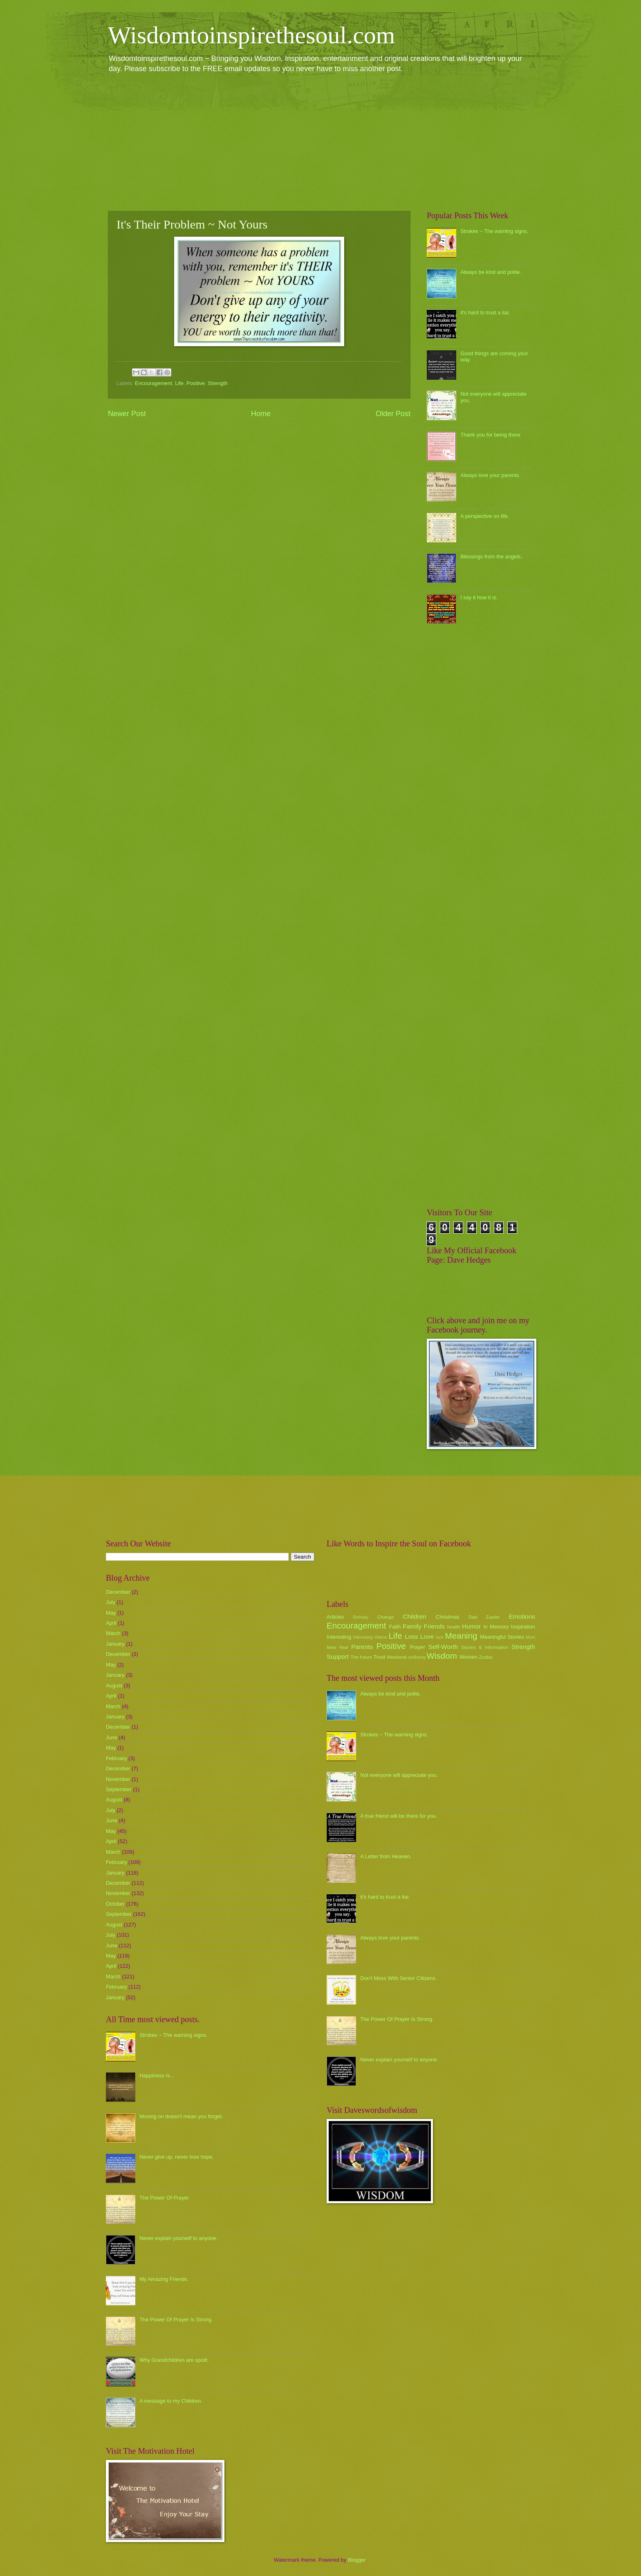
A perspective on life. (484, 516)
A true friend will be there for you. (398, 1816)
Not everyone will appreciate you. (399, 1775)
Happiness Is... (156, 2075)
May (111, 1613)
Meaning (461, 1635)
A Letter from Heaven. (385, 1856)
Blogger (357, 2560)
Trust (379, 1657)
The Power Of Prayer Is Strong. (176, 2319)
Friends (434, 1626)
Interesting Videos (370, 1637)
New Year (337, 1647)
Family (412, 1626)
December (118, 1592)
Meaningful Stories (502, 1637)
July (110, 1602)
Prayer (417, 1647)
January (115, 1644)
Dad (472, 1617)
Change (385, 1617)
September (119, 1789)
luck (440, 1637)
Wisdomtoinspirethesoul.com (251, 35)
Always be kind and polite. (490, 272)
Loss (411, 1636)
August (114, 1685)
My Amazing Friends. (163, 2279)
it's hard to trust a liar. (485, 312)
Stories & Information (485, 1647)
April (111, 1623)
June (111, 1737)
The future (361, 1657)
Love (427, 1636)
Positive (195, 383)
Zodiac (486, 1657)
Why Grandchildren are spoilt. (174, 2360)
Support (338, 1656)
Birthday (361, 1617)
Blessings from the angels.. (492, 556)
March (113, 1633)
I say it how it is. (479, 597)
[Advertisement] (320, 141)
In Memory (496, 1627)
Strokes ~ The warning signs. (494, 231)
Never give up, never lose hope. (176, 2157)
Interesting (339, 1637)
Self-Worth (443, 1646)
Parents (362, 1646)
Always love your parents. (490, 475)
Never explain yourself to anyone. (178, 2238)
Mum (530, 1637)
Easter (493, 1617)
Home (261, 414)
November (118, 1779)
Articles (335, 1617)
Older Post (393, 414)
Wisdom (442, 1655)
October (115, 1904)
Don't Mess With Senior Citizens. (398, 1978)
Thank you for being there (490, 435)
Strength (218, 383)
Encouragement (153, 383)
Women (468, 1657)
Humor (471, 1626)
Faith (395, 1627)
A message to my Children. (170, 2401)
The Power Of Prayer (164, 2198)
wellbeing (417, 1657)
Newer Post (127, 414)
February (116, 1758)
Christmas (447, 1617)
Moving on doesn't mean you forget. (181, 2116)
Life (179, 383)
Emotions (522, 1616)
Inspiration (523, 1627)
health (453, 1626)
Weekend (397, 1657)
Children (414, 1616)
